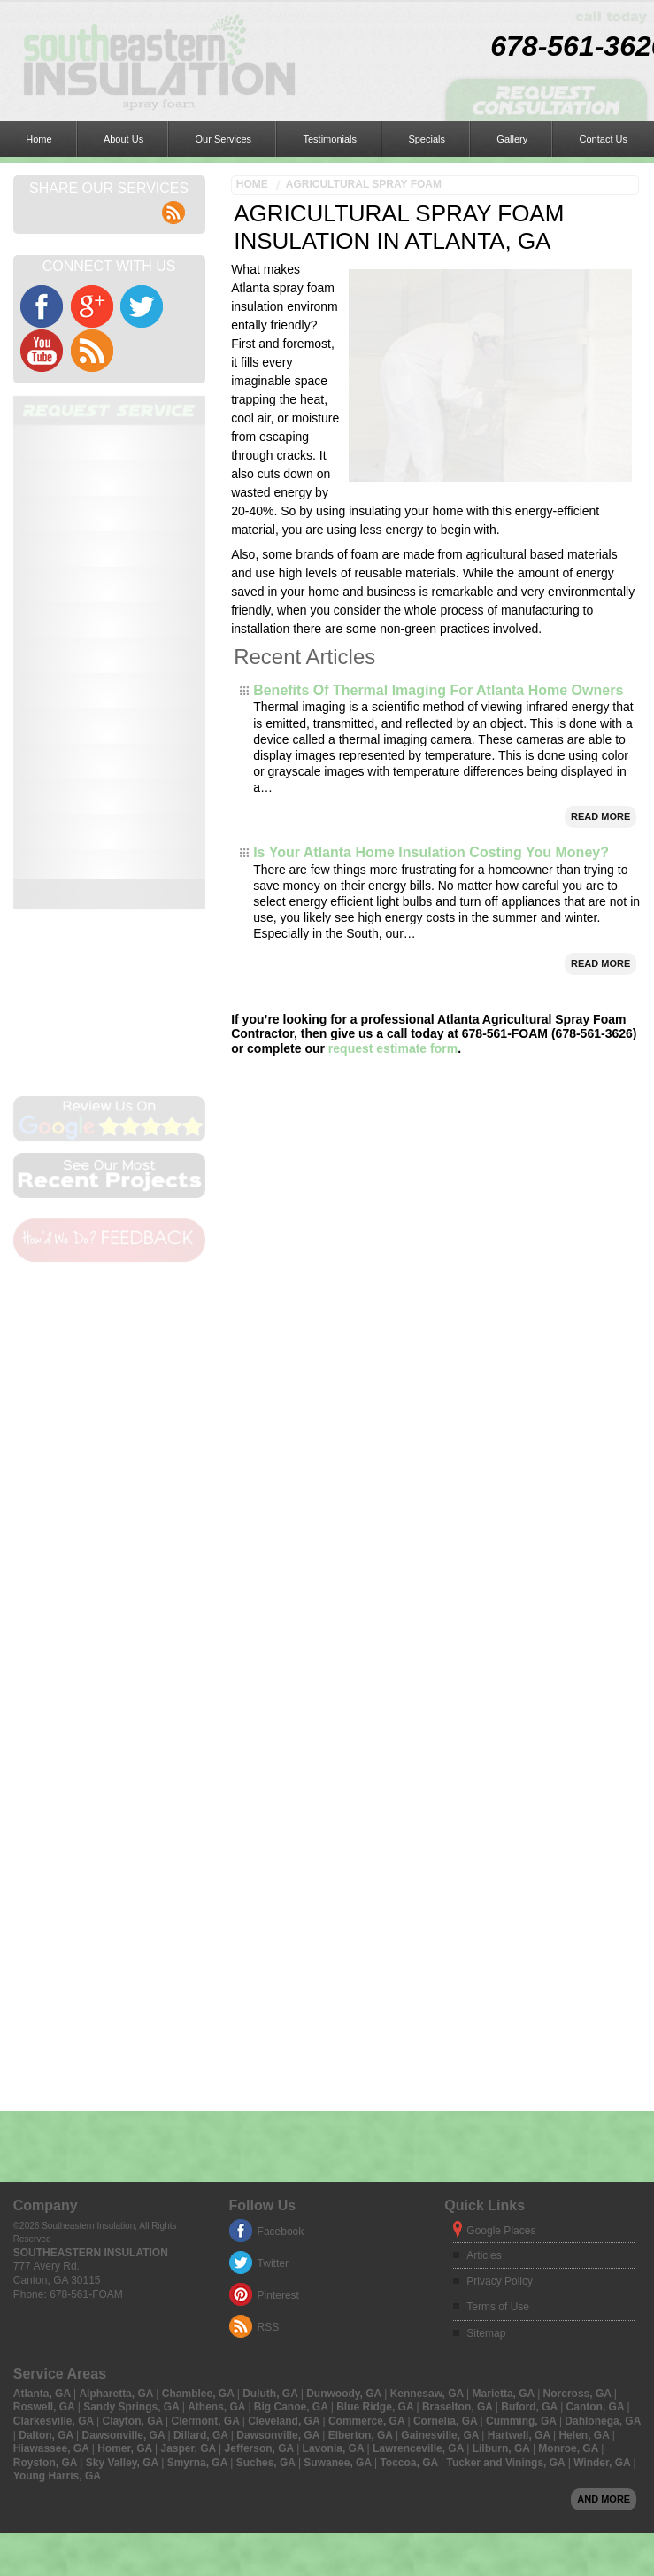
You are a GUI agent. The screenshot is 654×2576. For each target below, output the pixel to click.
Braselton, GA (459, 2093)
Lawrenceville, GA (419, 2135)
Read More (600, 754)
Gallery (325, 22)
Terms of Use (497, 1993)
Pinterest (278, 1982)
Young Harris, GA (57, 2162)
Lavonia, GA (335, 2135)
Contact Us (382, 22)
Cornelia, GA (447, 2107)
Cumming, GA (522, 2107)
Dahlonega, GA (603, 2107)
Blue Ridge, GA (376, 2093)
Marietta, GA (505, 2080)
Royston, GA (47, 2149)
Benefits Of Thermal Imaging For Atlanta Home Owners (438, 628)
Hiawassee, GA (52, 2135)
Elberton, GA (362, 2122)
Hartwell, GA (520, 2122)
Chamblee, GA (199, 2080)
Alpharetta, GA (117, 2080)
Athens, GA (218, 2093)
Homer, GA (126, 2135)
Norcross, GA (578, 2080)
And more (603, 2185)
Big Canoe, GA (292, 2093)
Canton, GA (596, 2093)
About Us (72, 22)
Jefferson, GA (261, 2135)
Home (22, 22)
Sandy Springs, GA (132, 2093)
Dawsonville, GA (125, 2122)
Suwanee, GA (339, 2149)
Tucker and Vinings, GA (507, 2149)
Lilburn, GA (503, 2135)
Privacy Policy (499, 1967)
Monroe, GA (569, 2135)
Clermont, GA (207, 2107)
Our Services (139, 22)
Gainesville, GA (441, 2122)
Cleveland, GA (285, 2107)
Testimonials (211, 22)
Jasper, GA (190, 2135)
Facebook (281, 1918)
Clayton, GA (134, 2107)
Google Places (500, 1917)
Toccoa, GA (410, 2149)
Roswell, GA (45, 2093)
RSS (269, 2013)
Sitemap (485, 2020)
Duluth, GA (271, 2080)
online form (110, 482)
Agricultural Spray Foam (364, 66)
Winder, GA (603, 2149)
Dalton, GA (47, 2122)
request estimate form (393, 986)
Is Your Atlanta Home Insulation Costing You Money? (431, 790)
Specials (274, 22)
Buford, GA (530, 2093)
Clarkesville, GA (54, 2107)
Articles (483, 1942)
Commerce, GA (368, 2107)
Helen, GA (585, 2122)
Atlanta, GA (43, 2080)
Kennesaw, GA (428, 2080)
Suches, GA (267, 2149)
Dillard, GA (202, 2122)
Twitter (273, 1950)
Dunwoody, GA (345, 2080)
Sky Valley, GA (123, 2149)
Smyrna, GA (199, 2149)
